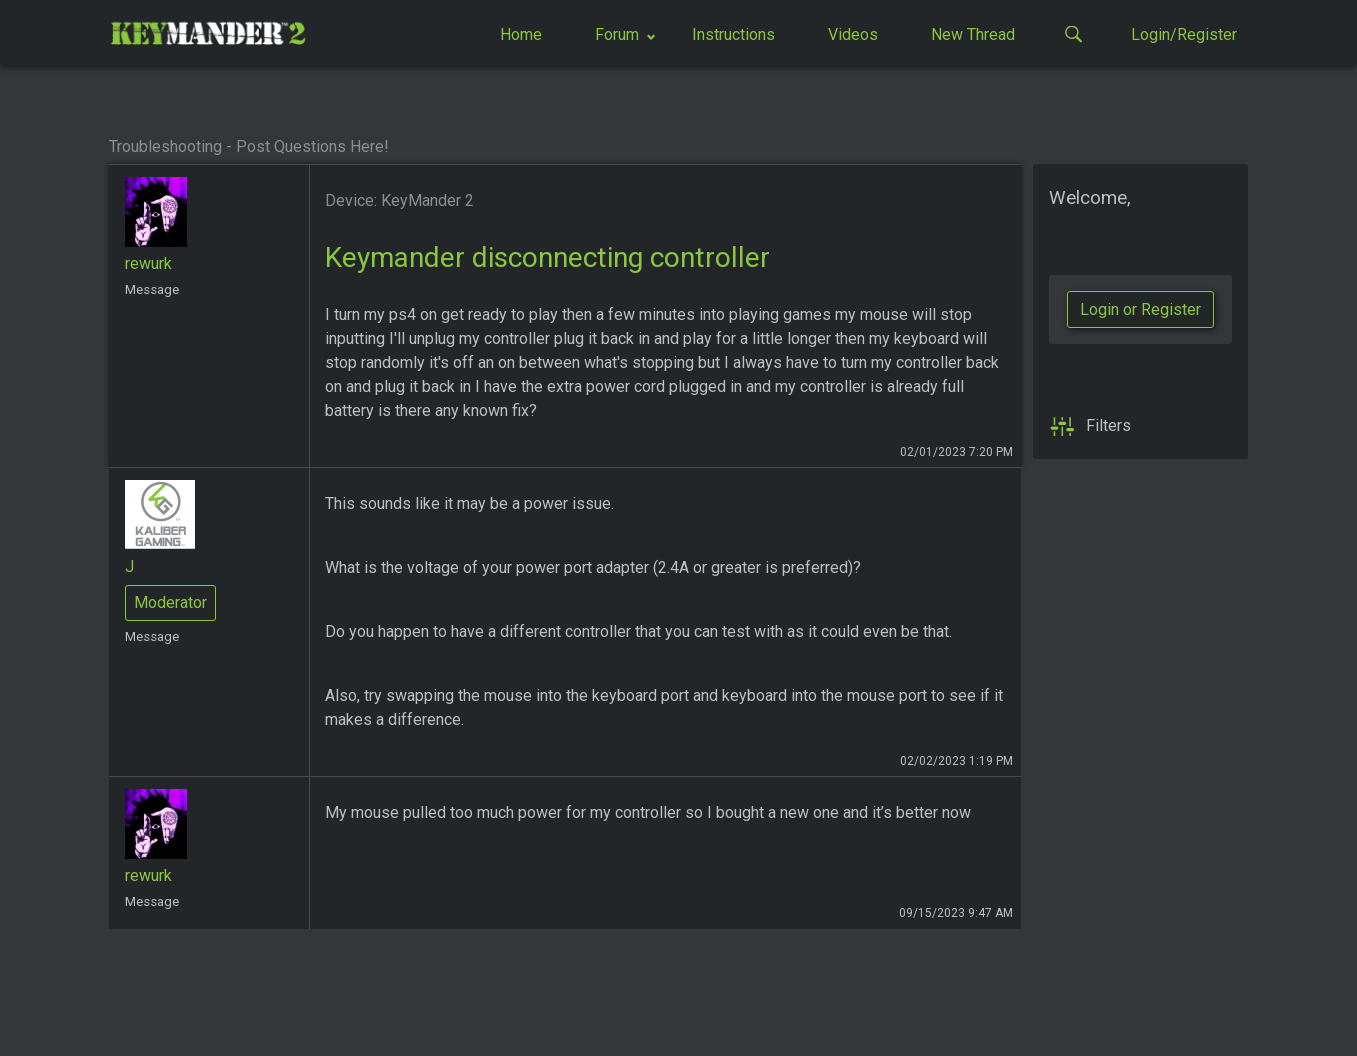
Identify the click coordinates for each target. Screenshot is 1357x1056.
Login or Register (1140, 309)
